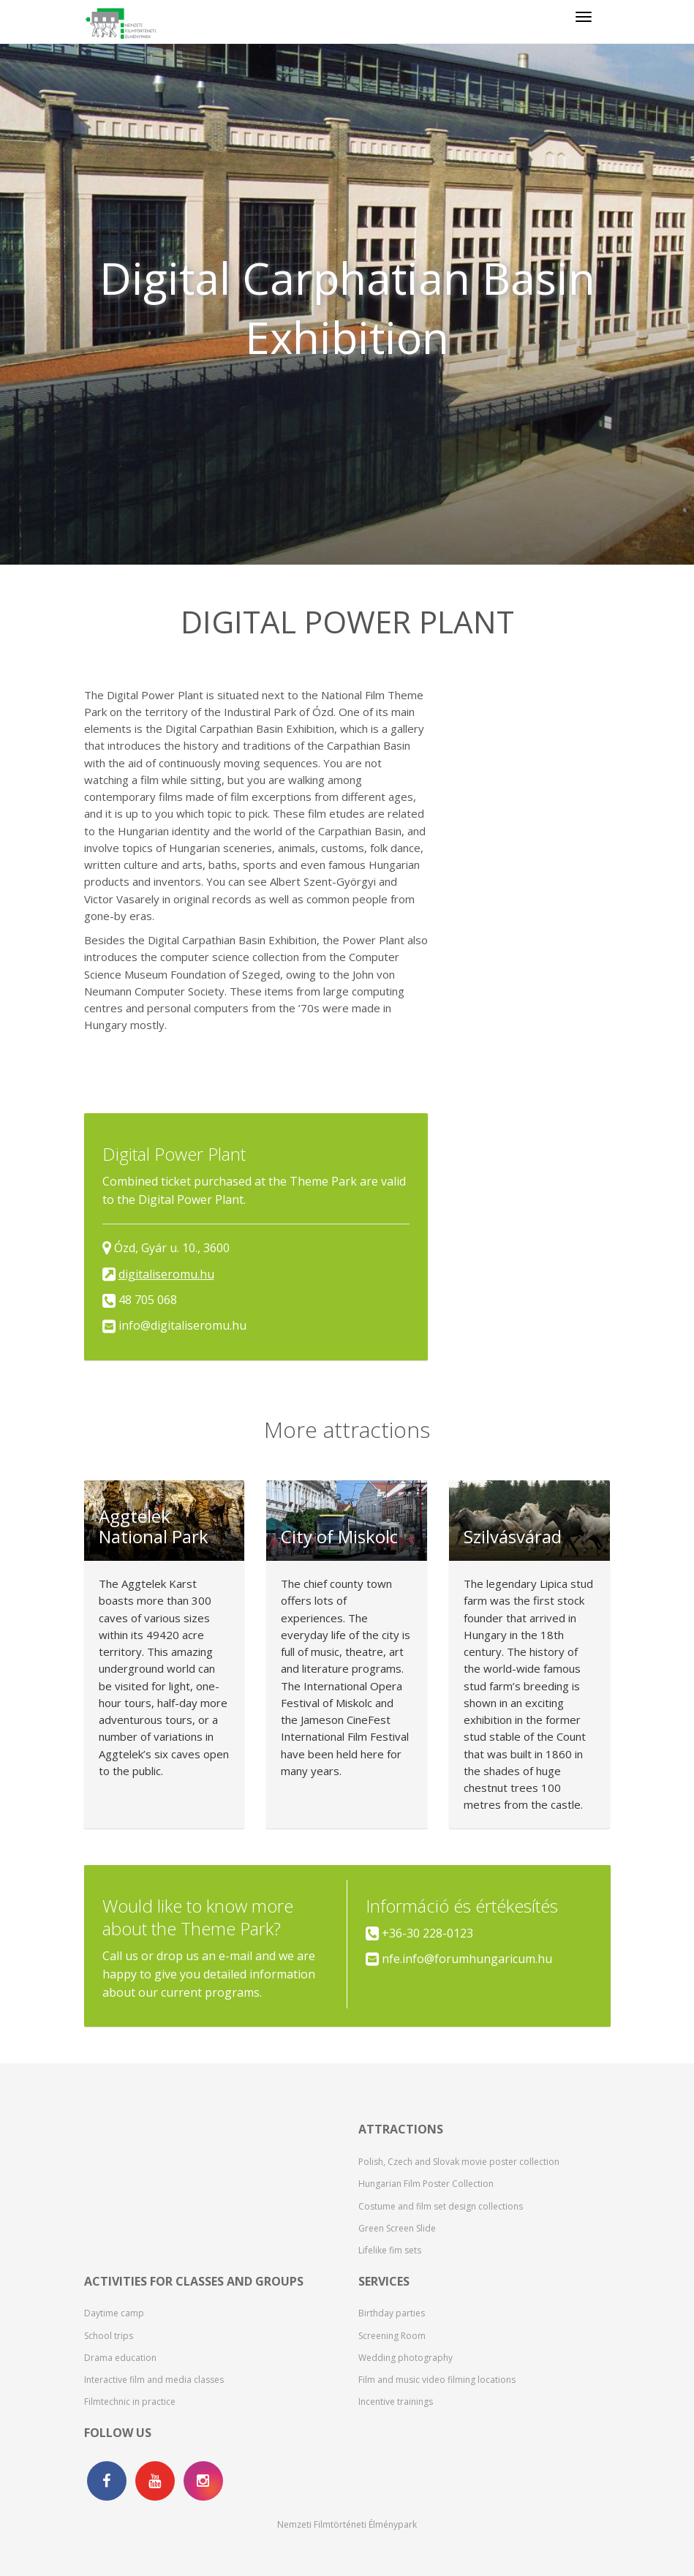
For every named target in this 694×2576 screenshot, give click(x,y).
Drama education (120, 2357)
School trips (108, 2336)
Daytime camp (114, 2313)
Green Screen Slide (397, 2228)
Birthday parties (391, 2313)
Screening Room (392, 2336)
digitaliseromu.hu (166, 1274)
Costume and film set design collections (440, 2206)
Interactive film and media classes (154, 2379)
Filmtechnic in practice (130, 2401)
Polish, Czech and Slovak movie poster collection (458, 2161)
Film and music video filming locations (437, 2379)
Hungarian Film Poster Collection (426, 2183)
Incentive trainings (395, 2401)
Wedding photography (405, 2357)
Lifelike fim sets (389, 2250)
